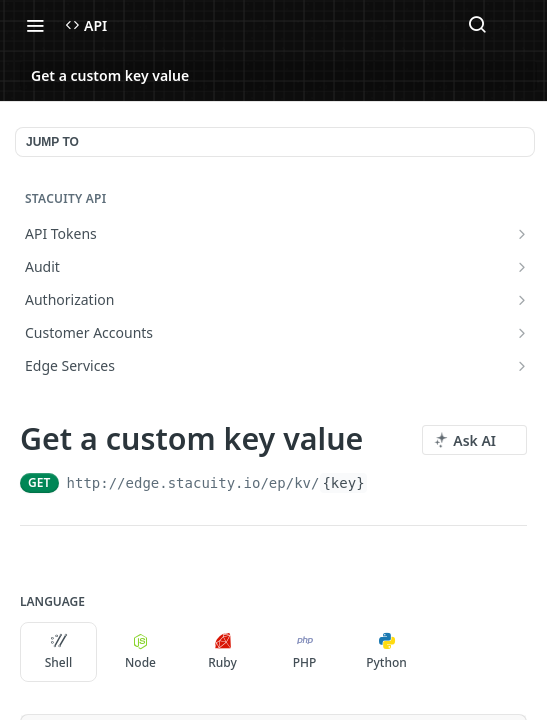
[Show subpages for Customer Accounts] (522, 333)
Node (140, 652)
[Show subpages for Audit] (522, 267)
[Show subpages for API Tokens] (522, 234)
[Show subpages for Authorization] (522, 300)
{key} (343, 483)
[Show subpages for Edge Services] (522, 366)
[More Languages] (445, 652)
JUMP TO (52, 142)
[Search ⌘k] (477, 25)
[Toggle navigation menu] (35, 25)
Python (386, 652)
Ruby (222, 652)
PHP (305, 652)
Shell (59, 652)
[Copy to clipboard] (385, 483)
